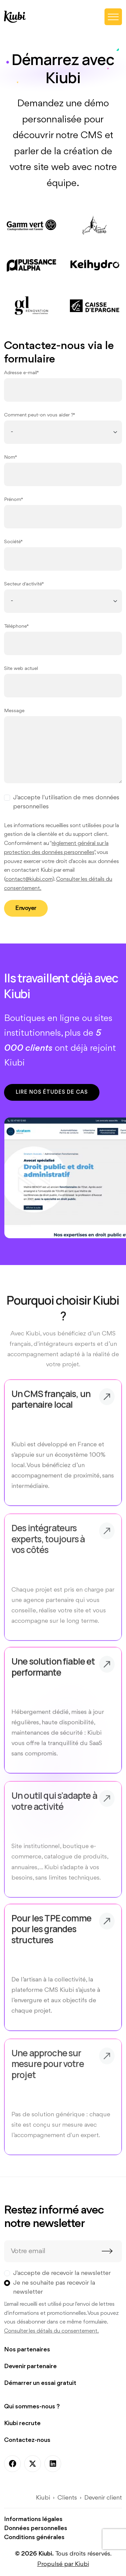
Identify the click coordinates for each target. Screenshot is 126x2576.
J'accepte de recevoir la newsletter (62, 2273)
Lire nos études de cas (52, 1092)
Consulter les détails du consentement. (51, 2331)
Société (12, 542)
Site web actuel (21, 668)
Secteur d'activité (23, 584)
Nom (9, 457)
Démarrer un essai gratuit (40, 2383)
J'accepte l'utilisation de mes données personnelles (66, 802)
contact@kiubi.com (28, 879)
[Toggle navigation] (113, 16)
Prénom (12, 499)
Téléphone (15, 626)
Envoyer (26, 908)
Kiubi (43, 2498)
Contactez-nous (27, 2440)
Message (14, 710)
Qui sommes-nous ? (32, 2406)
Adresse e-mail (20, 373)
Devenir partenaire (30, 2366)
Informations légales (33, 2519)
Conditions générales (34, 2537)
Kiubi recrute (22, 2423)
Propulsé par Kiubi (63, 2564)
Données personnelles (35, 2528)
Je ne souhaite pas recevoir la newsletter (54, 2287)
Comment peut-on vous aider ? (38, 415)
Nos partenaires (27, 2349)
